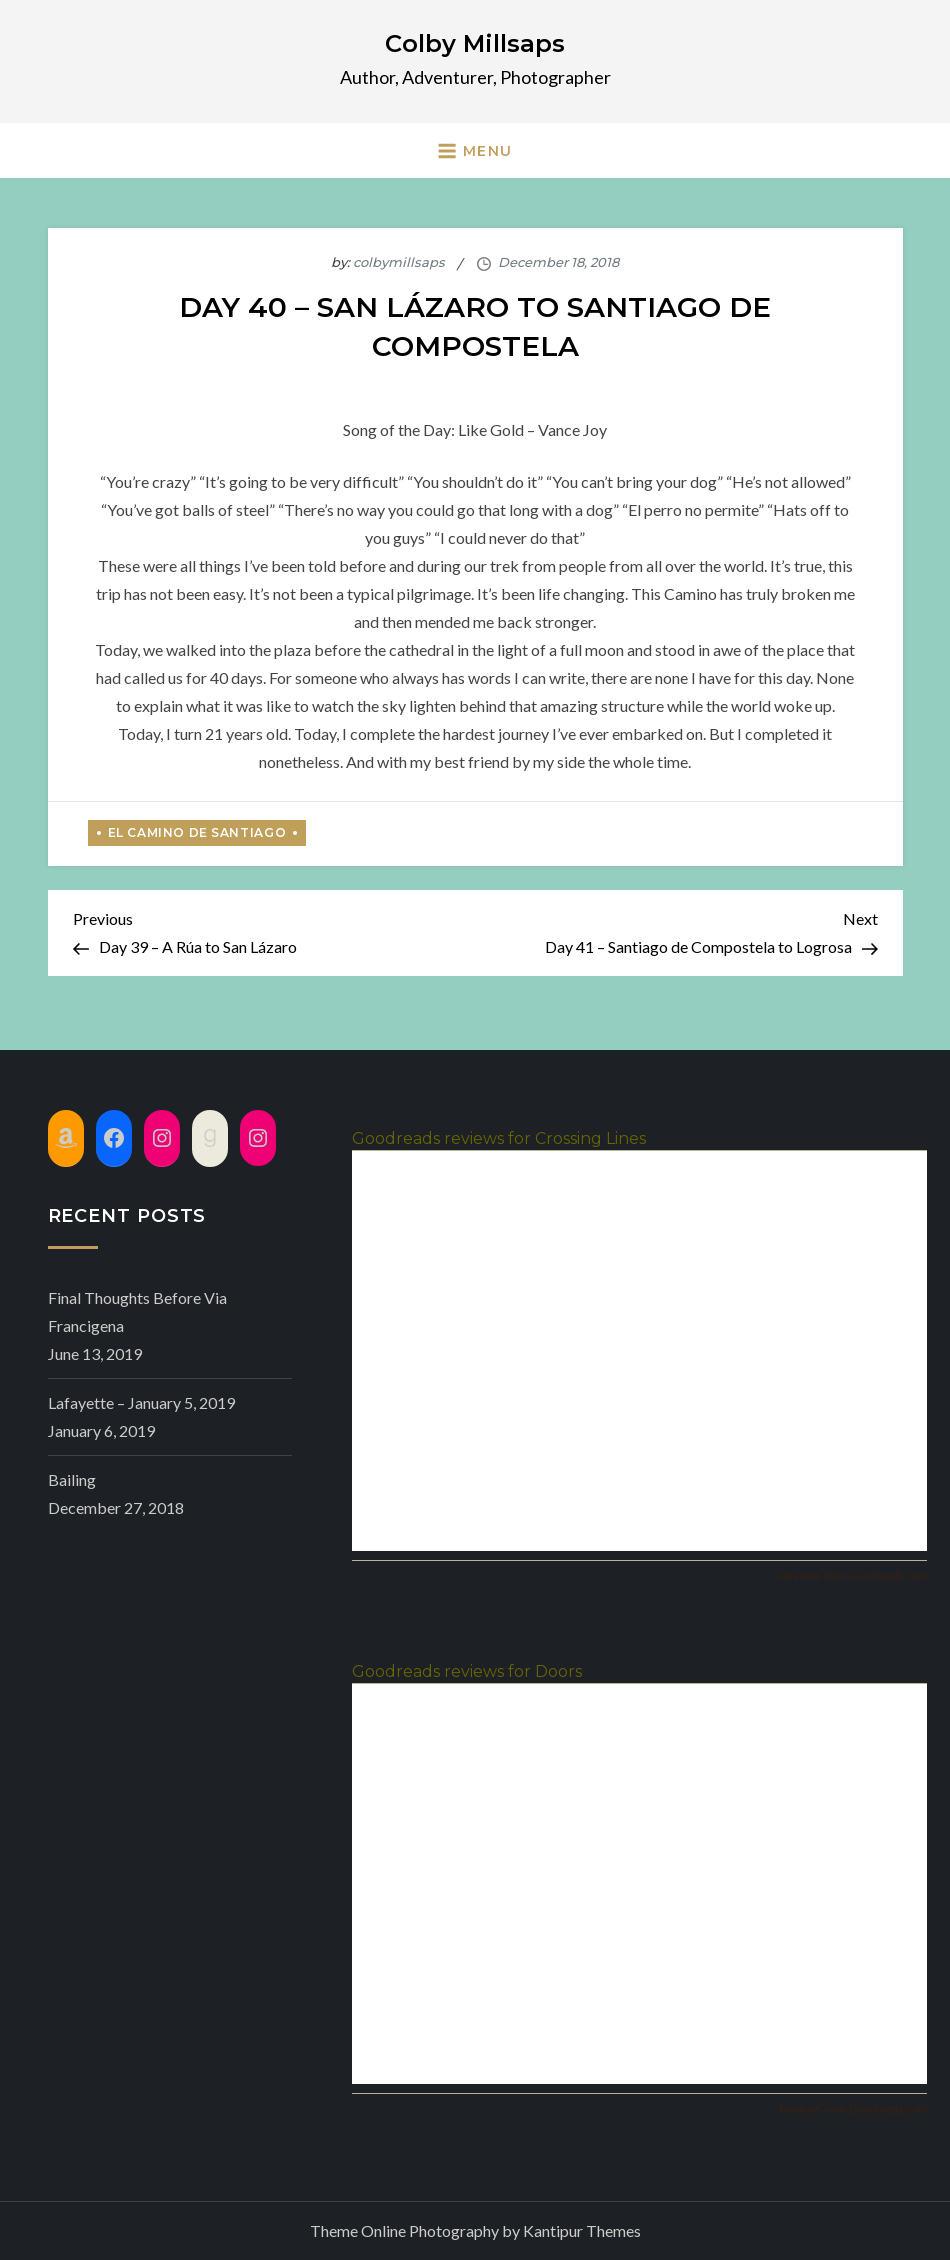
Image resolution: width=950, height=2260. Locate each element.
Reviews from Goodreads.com (854, 1576)
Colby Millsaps (475, 43)
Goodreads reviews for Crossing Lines (499, 1138)
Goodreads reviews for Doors (467, 1671)
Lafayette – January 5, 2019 (141, 1402)
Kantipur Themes (582, 2230)
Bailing (72, 1479)
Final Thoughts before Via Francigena (137, 1311)
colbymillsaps (399, 262)
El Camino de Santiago (197, 832)
